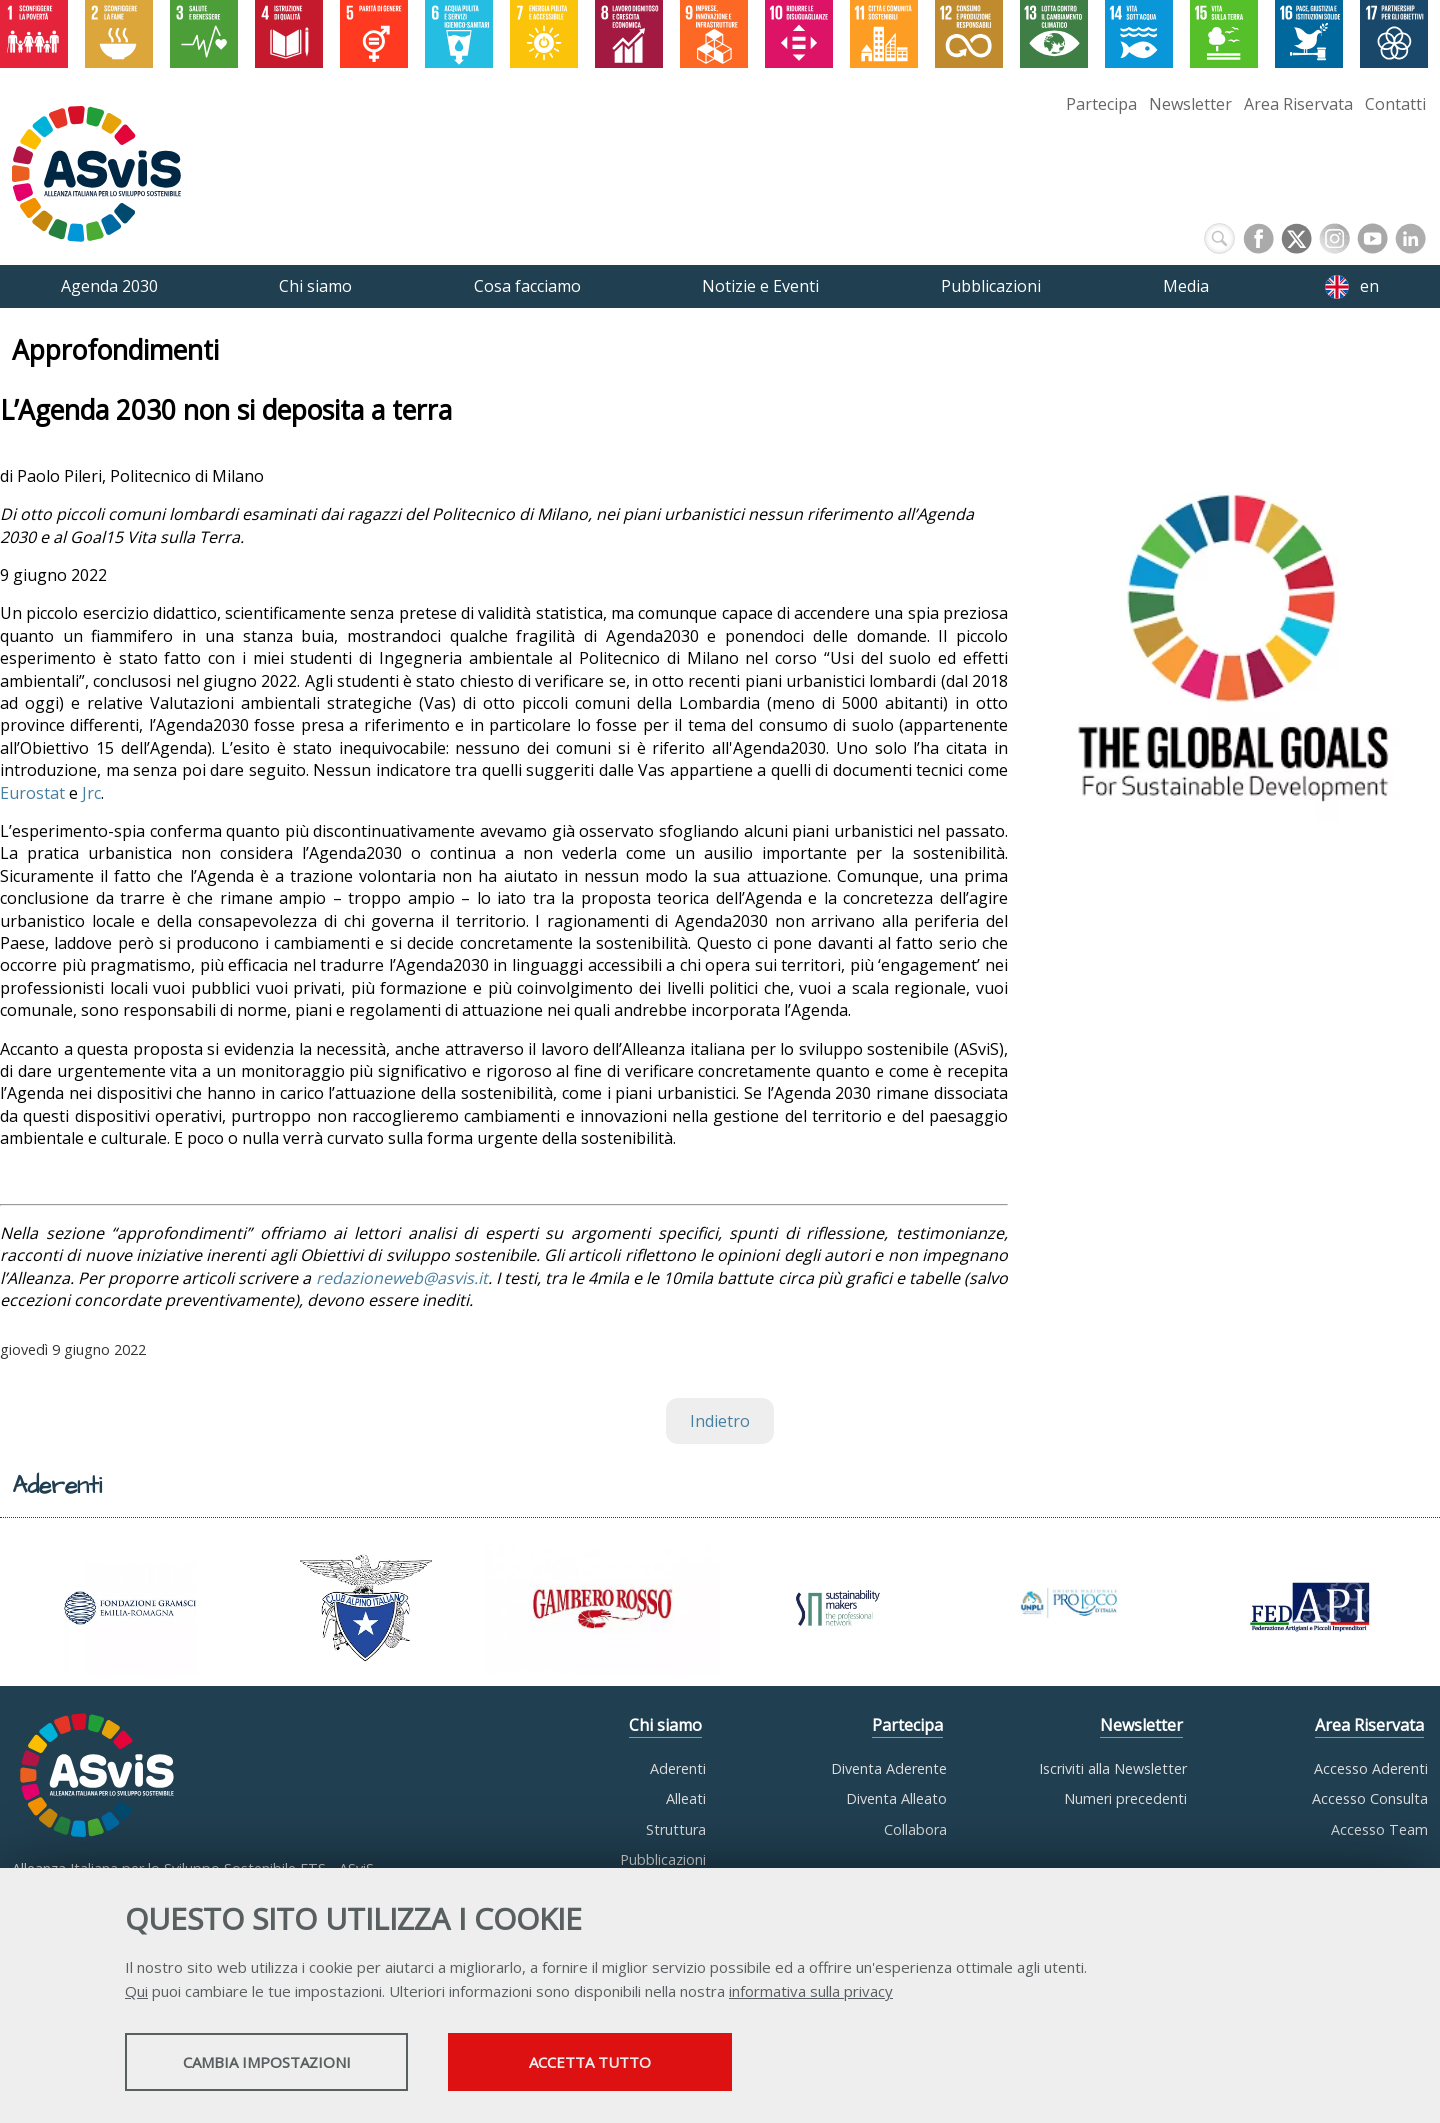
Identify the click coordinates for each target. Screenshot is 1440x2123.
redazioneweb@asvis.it (402, 1278)
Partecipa (1101, 104)
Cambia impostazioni (283, 2064)
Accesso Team (1379, 1829)
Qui (136, 1993)
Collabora (915, 1829)
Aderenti (678, 1768)
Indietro (720, 1421)
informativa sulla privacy (811, 1993)
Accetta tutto (643, 2064)
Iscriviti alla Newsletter (1113, 1768)
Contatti (1395, 104)
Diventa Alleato (896, 1798)
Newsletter (1190, 104)
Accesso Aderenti (1371, 1768)
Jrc (91, 793)
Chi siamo (665, 1725)
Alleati (686, 1798)
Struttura (676, 1829)
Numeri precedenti (1125, 1798)
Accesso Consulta (1370, 1798)
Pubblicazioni (663, 1859)
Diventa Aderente (889, 1768)
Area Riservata (1298, 104)
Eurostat (32, 793)
